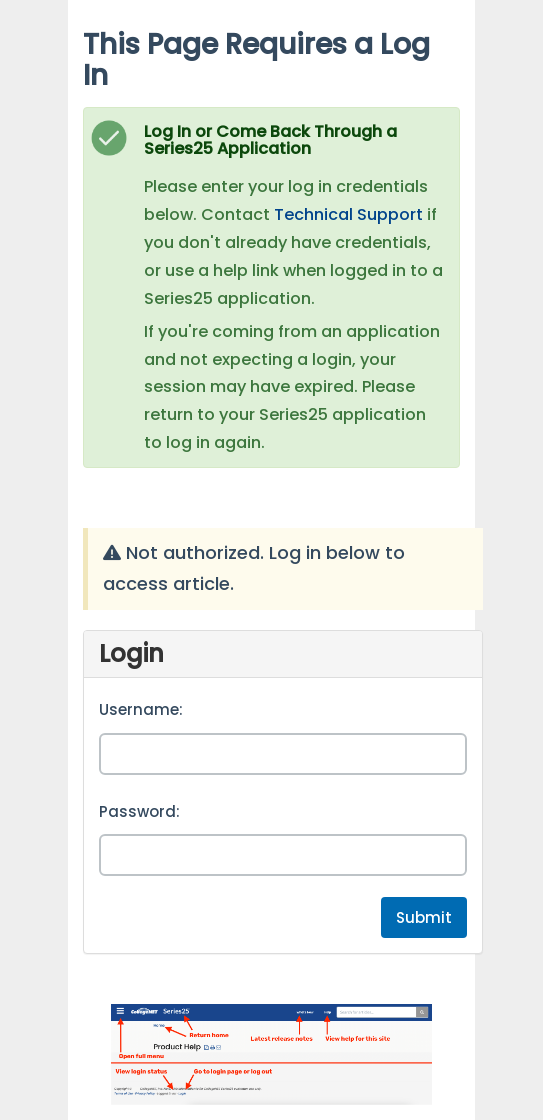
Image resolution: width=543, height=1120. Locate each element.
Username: (141, 709)
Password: (139, 811)
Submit (424, 917)
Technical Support (348, 214)
